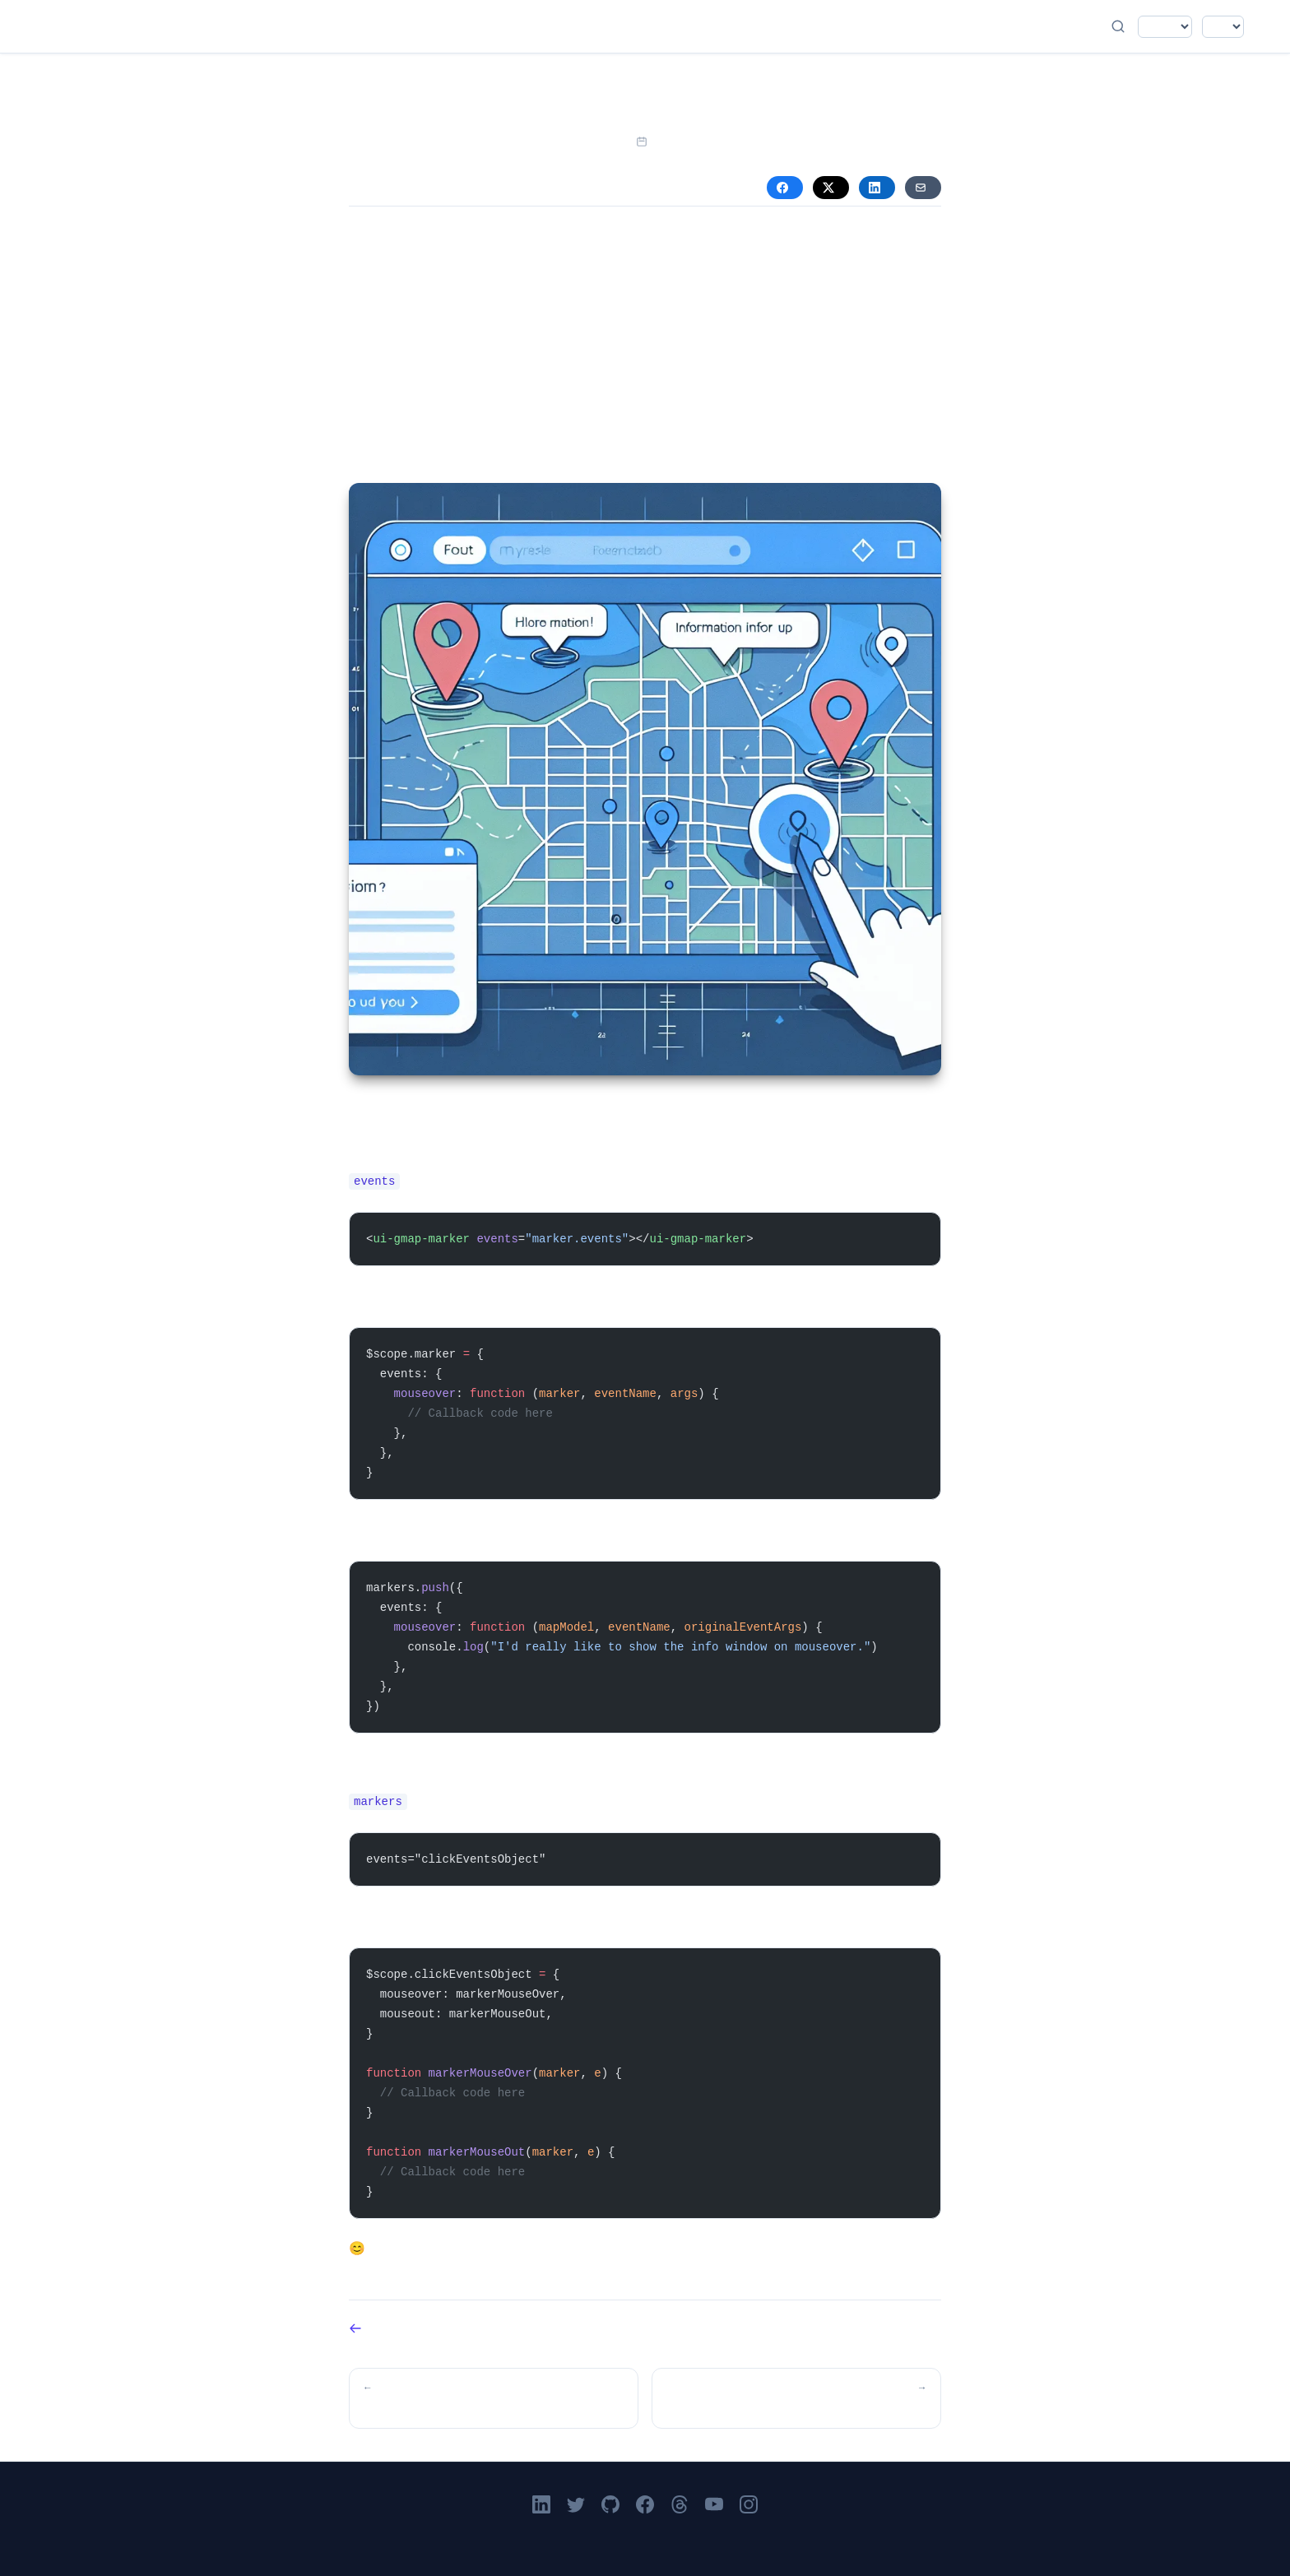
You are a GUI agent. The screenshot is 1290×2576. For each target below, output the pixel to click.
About (642, 26)
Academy (596, 26)
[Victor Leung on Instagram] (749, 2504)
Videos (572, 26)
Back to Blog (355, 2328)
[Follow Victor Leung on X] (576, 2504)
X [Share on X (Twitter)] (828, 187)
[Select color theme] (1223, 27)
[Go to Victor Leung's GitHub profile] (610, 2504)
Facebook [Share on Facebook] (782, 187)
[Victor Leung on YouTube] (714, 2504)
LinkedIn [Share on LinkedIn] (874, 187)
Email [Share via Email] (920, 187)
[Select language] (1165, 27)
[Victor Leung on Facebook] (645, 2504)
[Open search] (1118, 26)
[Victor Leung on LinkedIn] (541, 2504)
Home (503, 26)
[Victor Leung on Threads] (680, 2504)
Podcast (549, 26)
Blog (526, 26)
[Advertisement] (645, 348)
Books (619, 26)
